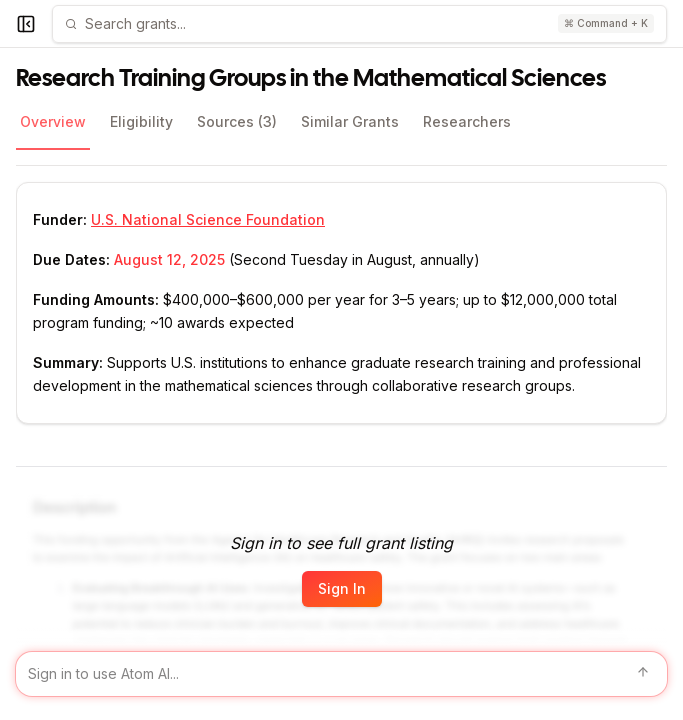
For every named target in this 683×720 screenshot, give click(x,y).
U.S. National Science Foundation (208, 219)
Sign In (342, 588)
